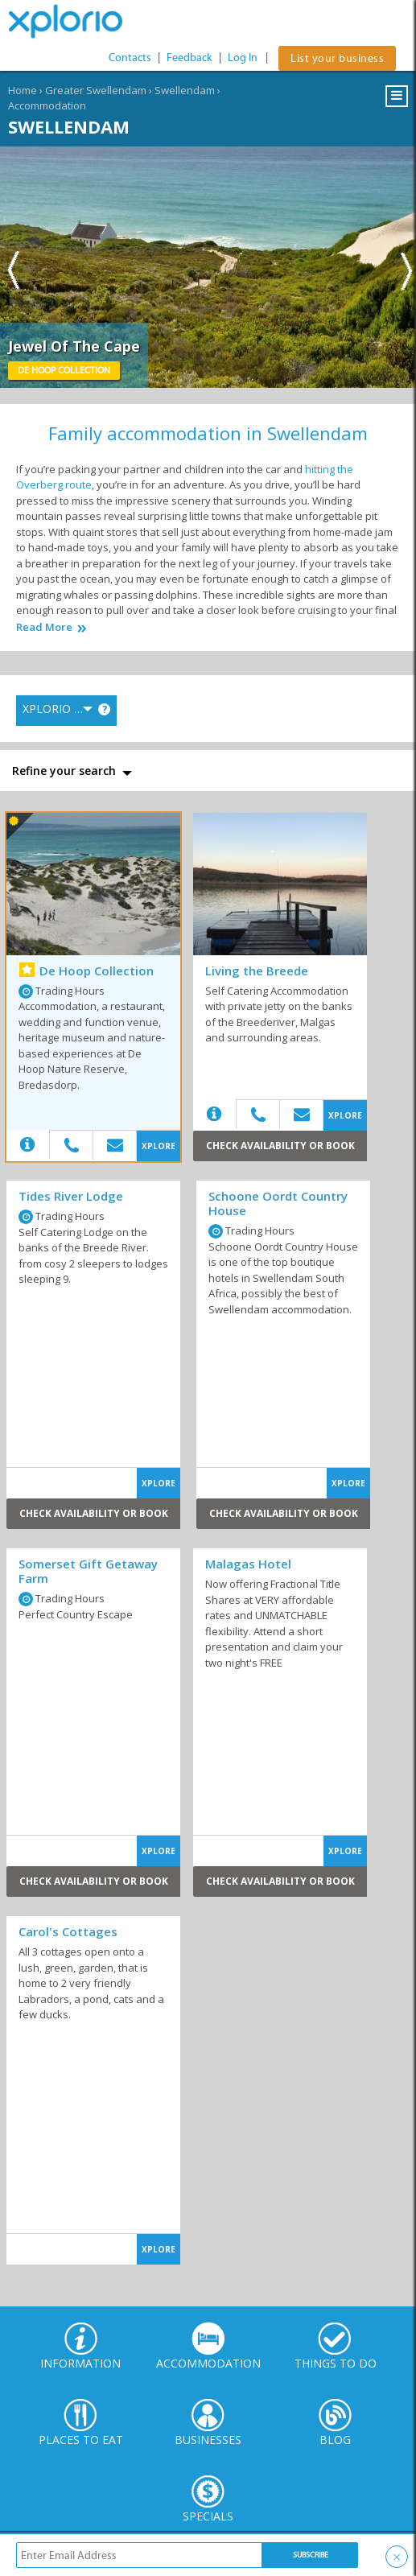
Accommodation (47, 105)
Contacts (130, 57)
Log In (242, 57)
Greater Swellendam (95, 90)
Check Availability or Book (280, 1145)
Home (22, 90)
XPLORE (158, 1146)
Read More (44, 627)
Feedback (189, 57)
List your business (337, 58)
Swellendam (184, 90)
